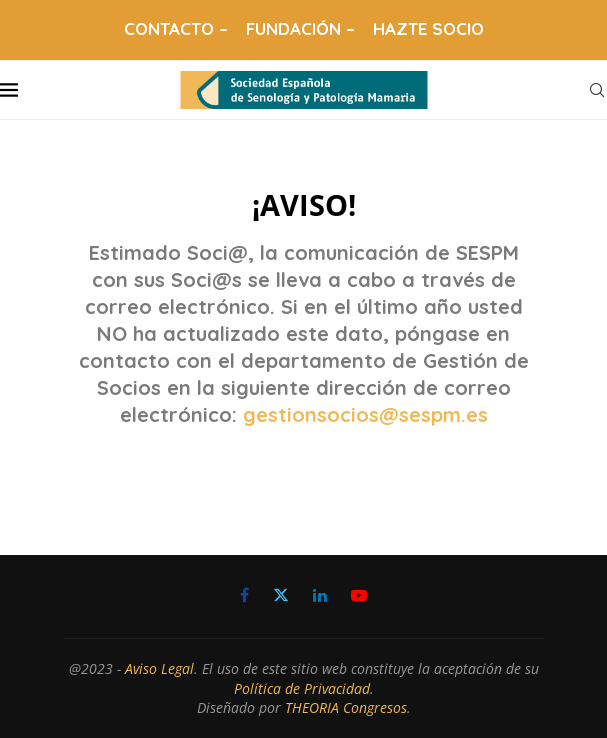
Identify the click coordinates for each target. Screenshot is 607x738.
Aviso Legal (159, 668)
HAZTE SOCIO (428, 28)
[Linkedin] (320, 595)
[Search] (597, 90)
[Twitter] (281, 595)
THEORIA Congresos (346, 707)
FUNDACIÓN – (300, 28)
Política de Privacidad (302, 688)
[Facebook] (244, 595)
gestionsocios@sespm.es (365, 414)
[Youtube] (359, 595)
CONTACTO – (176, 28)
